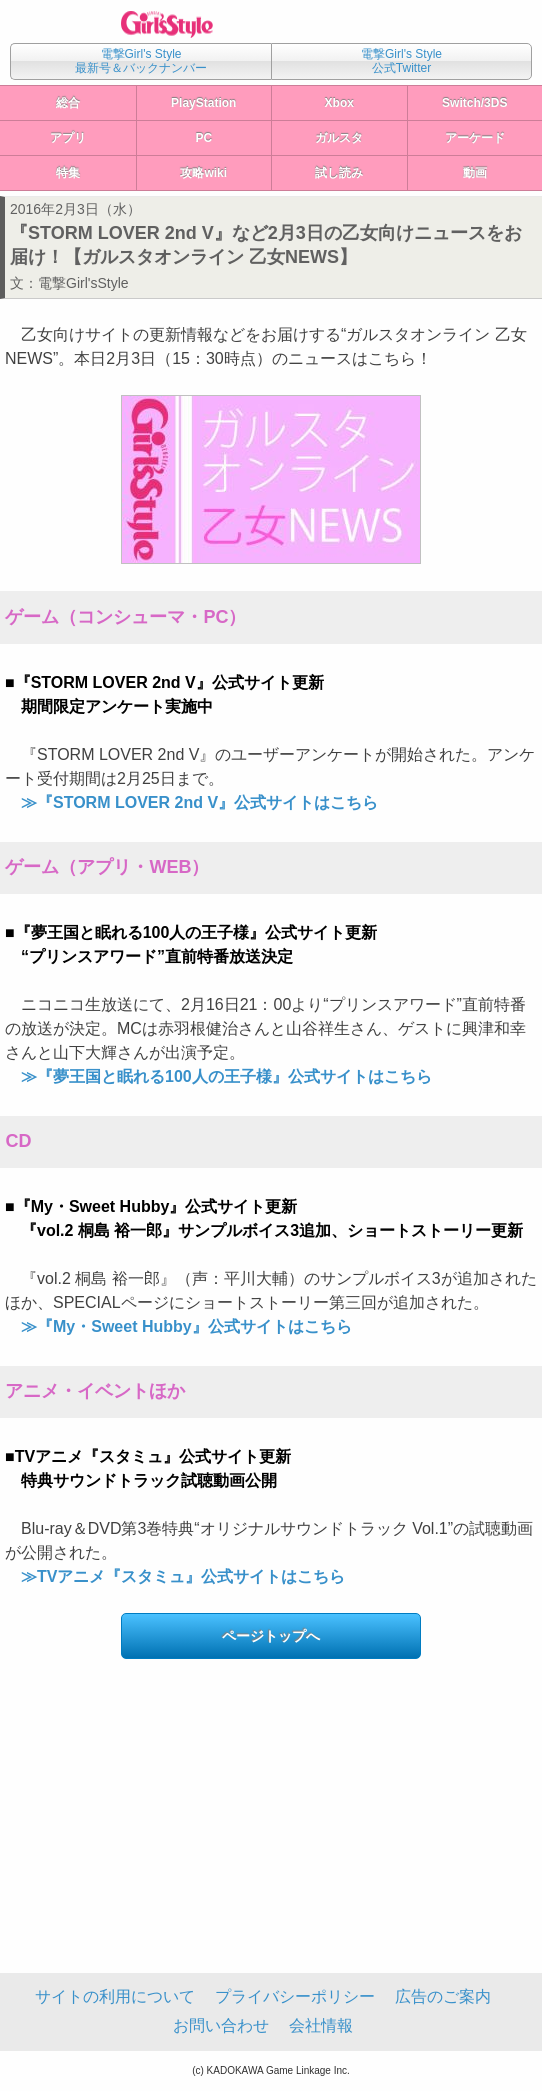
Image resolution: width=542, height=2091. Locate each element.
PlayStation (203, 103)
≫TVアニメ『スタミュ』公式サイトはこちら (183, 1576)
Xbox (339, 103)
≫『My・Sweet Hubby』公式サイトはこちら (186, 1326)
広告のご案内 (443, 1996)
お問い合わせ (221, 2025)
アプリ (68, 138)
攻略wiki (203, 173)
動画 (475, 173)
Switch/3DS (474, 103)
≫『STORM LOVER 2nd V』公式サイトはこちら (199, 802)
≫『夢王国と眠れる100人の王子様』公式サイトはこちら (226, 1076)
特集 (68, 173)
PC (203, 138)
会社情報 (321, 2025)
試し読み (339, 173)
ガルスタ (339, 138)
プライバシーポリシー (295, 1996)
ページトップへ (271, 1636)
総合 (68, 103)
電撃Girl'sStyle (83, 283)
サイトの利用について (115, 1996)
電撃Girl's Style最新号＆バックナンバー (141, 61)
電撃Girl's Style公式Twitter (401, 61)
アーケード (475, 138)
